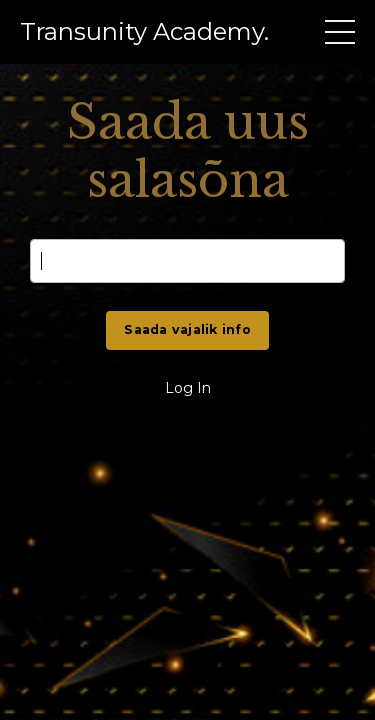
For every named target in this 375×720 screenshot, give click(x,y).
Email (49, 225)
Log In (188, 388)
